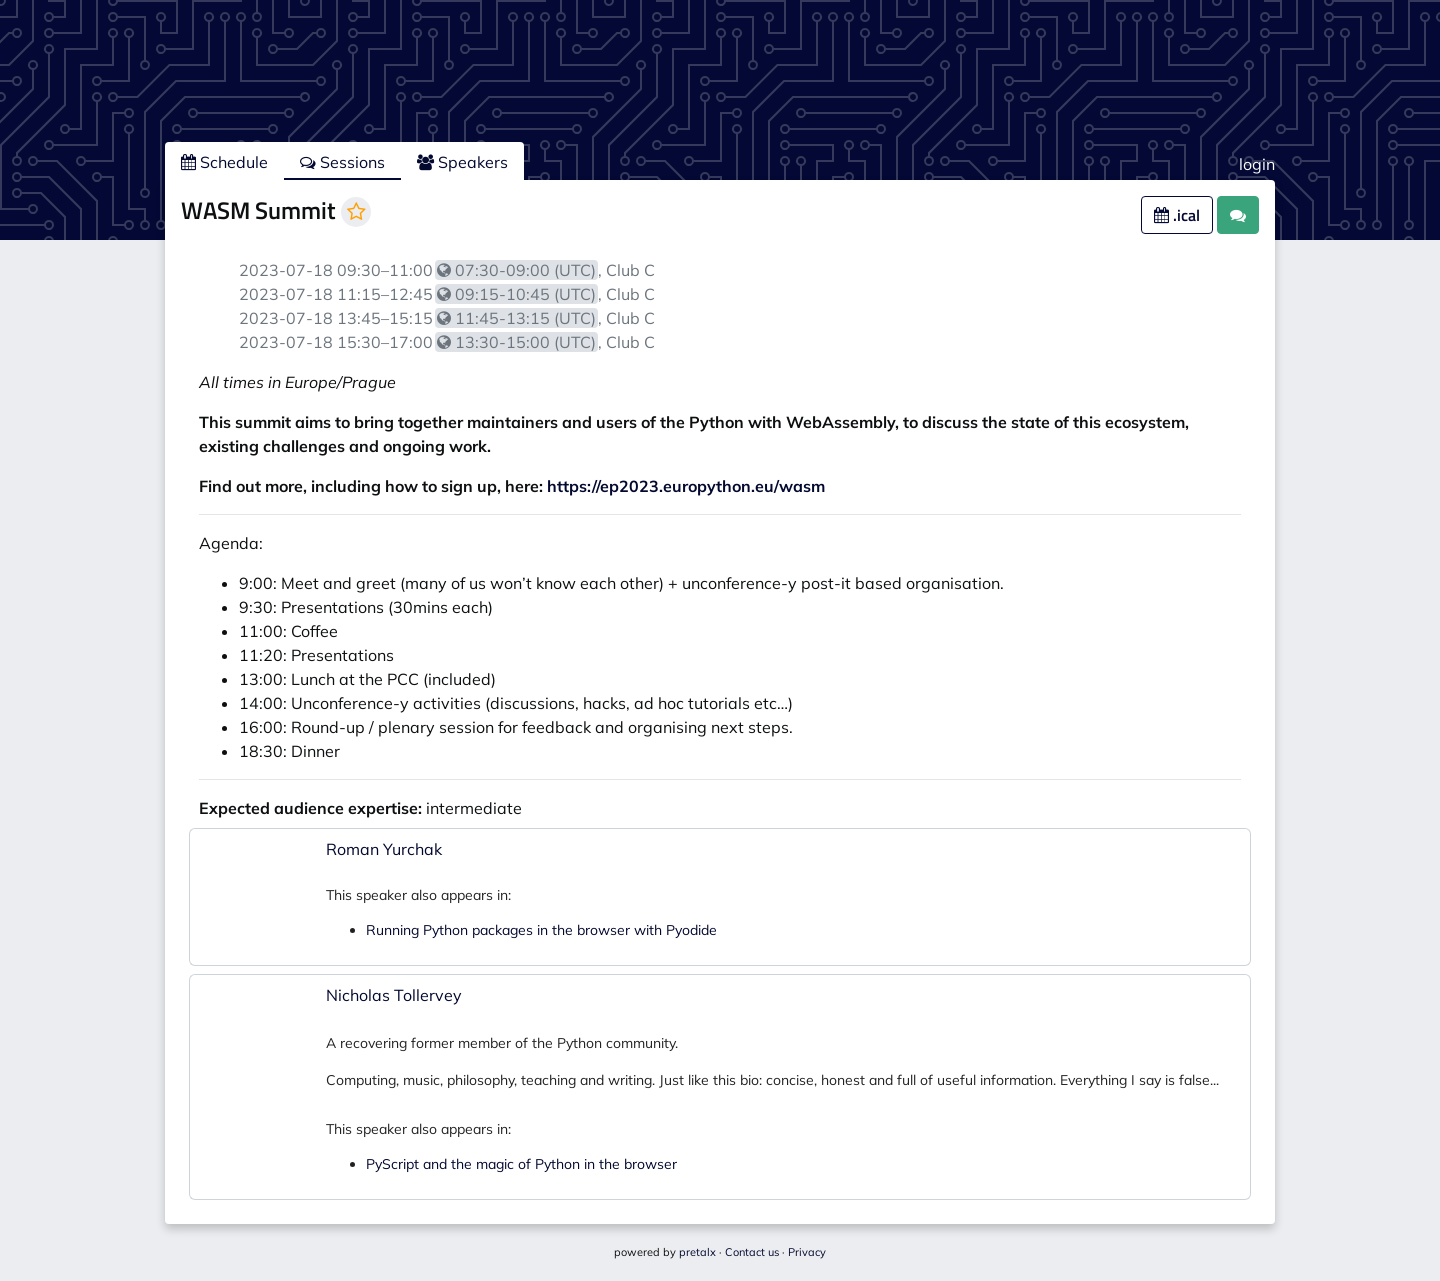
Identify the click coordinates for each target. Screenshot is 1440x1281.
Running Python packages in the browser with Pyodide (541, 930)
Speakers (462, 162)
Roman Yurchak (384, 849)
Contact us (752, 1252)
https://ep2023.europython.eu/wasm (686, 486)
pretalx (697, 1252)
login (1257, 164)
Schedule (224, 162)
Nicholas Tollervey (394, 995)
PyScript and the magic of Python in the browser (521, 1164)
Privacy (807, 1252)
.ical (1177, 215)
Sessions (342, 162)
